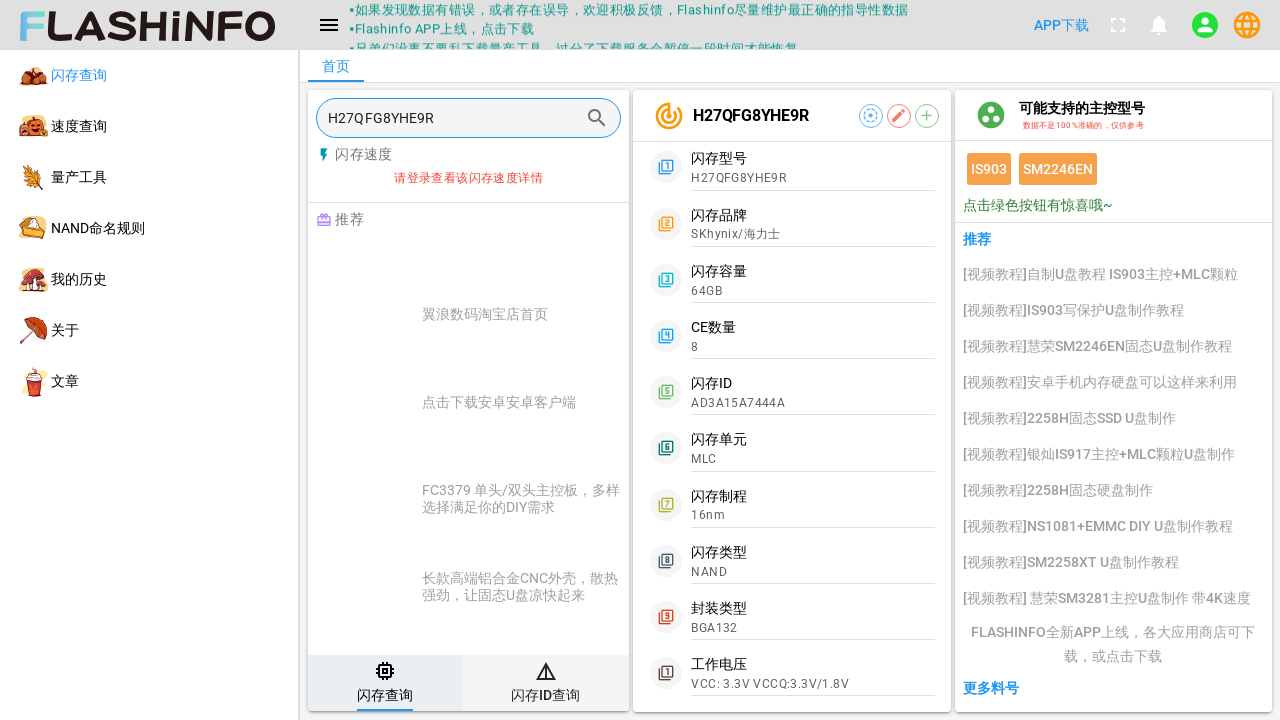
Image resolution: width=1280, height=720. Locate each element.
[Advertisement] (518, 262)
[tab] (385, 683)
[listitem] (149, 75)
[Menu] (329, 25)
